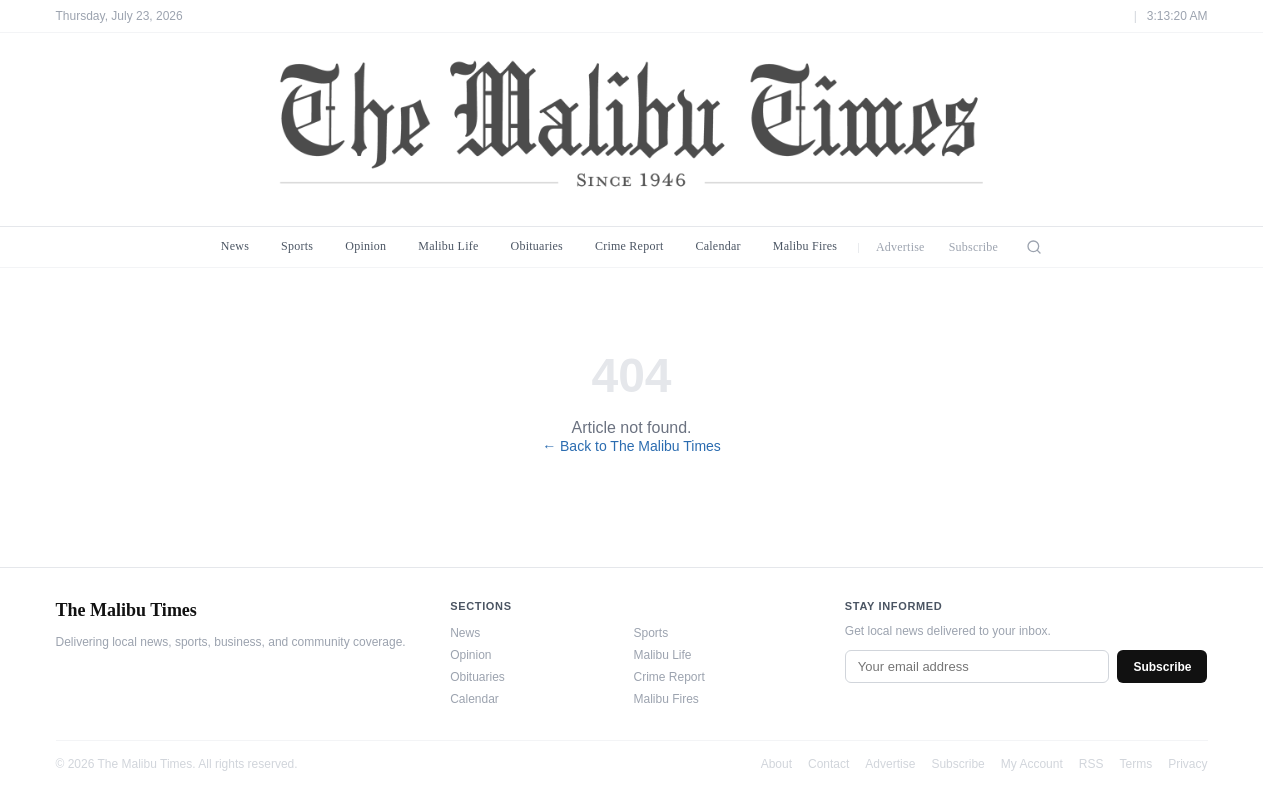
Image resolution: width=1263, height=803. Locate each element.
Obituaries (537, 246)
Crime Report (629, 246)
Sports (297, 246)
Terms (1135, 764)
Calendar (717, 246)
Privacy (1187, 764)
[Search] (1034, 247)
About (776, 764)
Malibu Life (448, 246)
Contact (828, 764)
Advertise (900, 247)
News (235, 246)
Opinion (365, 246)
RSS (1091, 764)
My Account (1032, 764)
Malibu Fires (805, 246)
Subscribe (974, 247)
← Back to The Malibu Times (631, 446)
